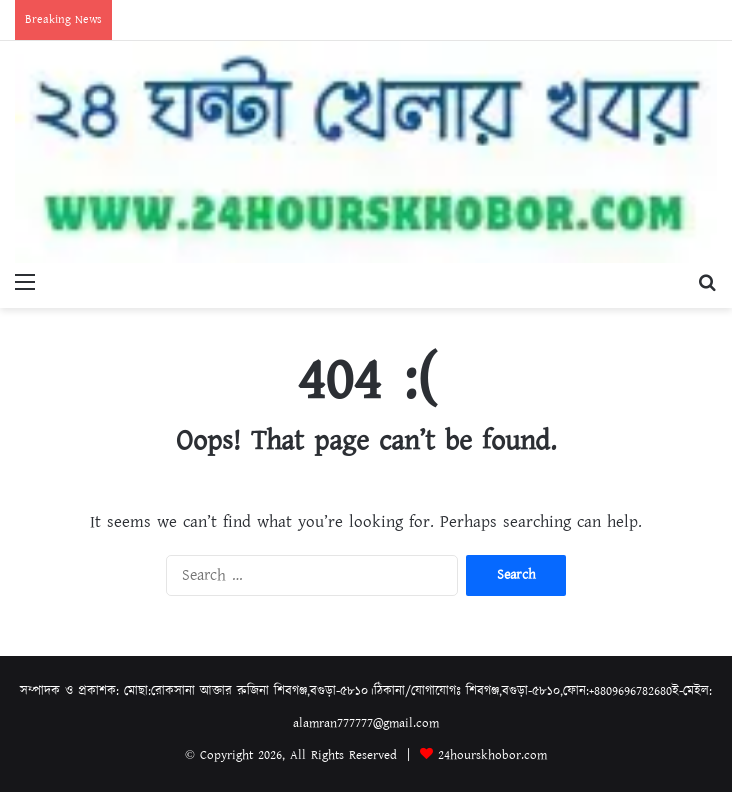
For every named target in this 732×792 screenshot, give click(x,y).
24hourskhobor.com (492, 755)
